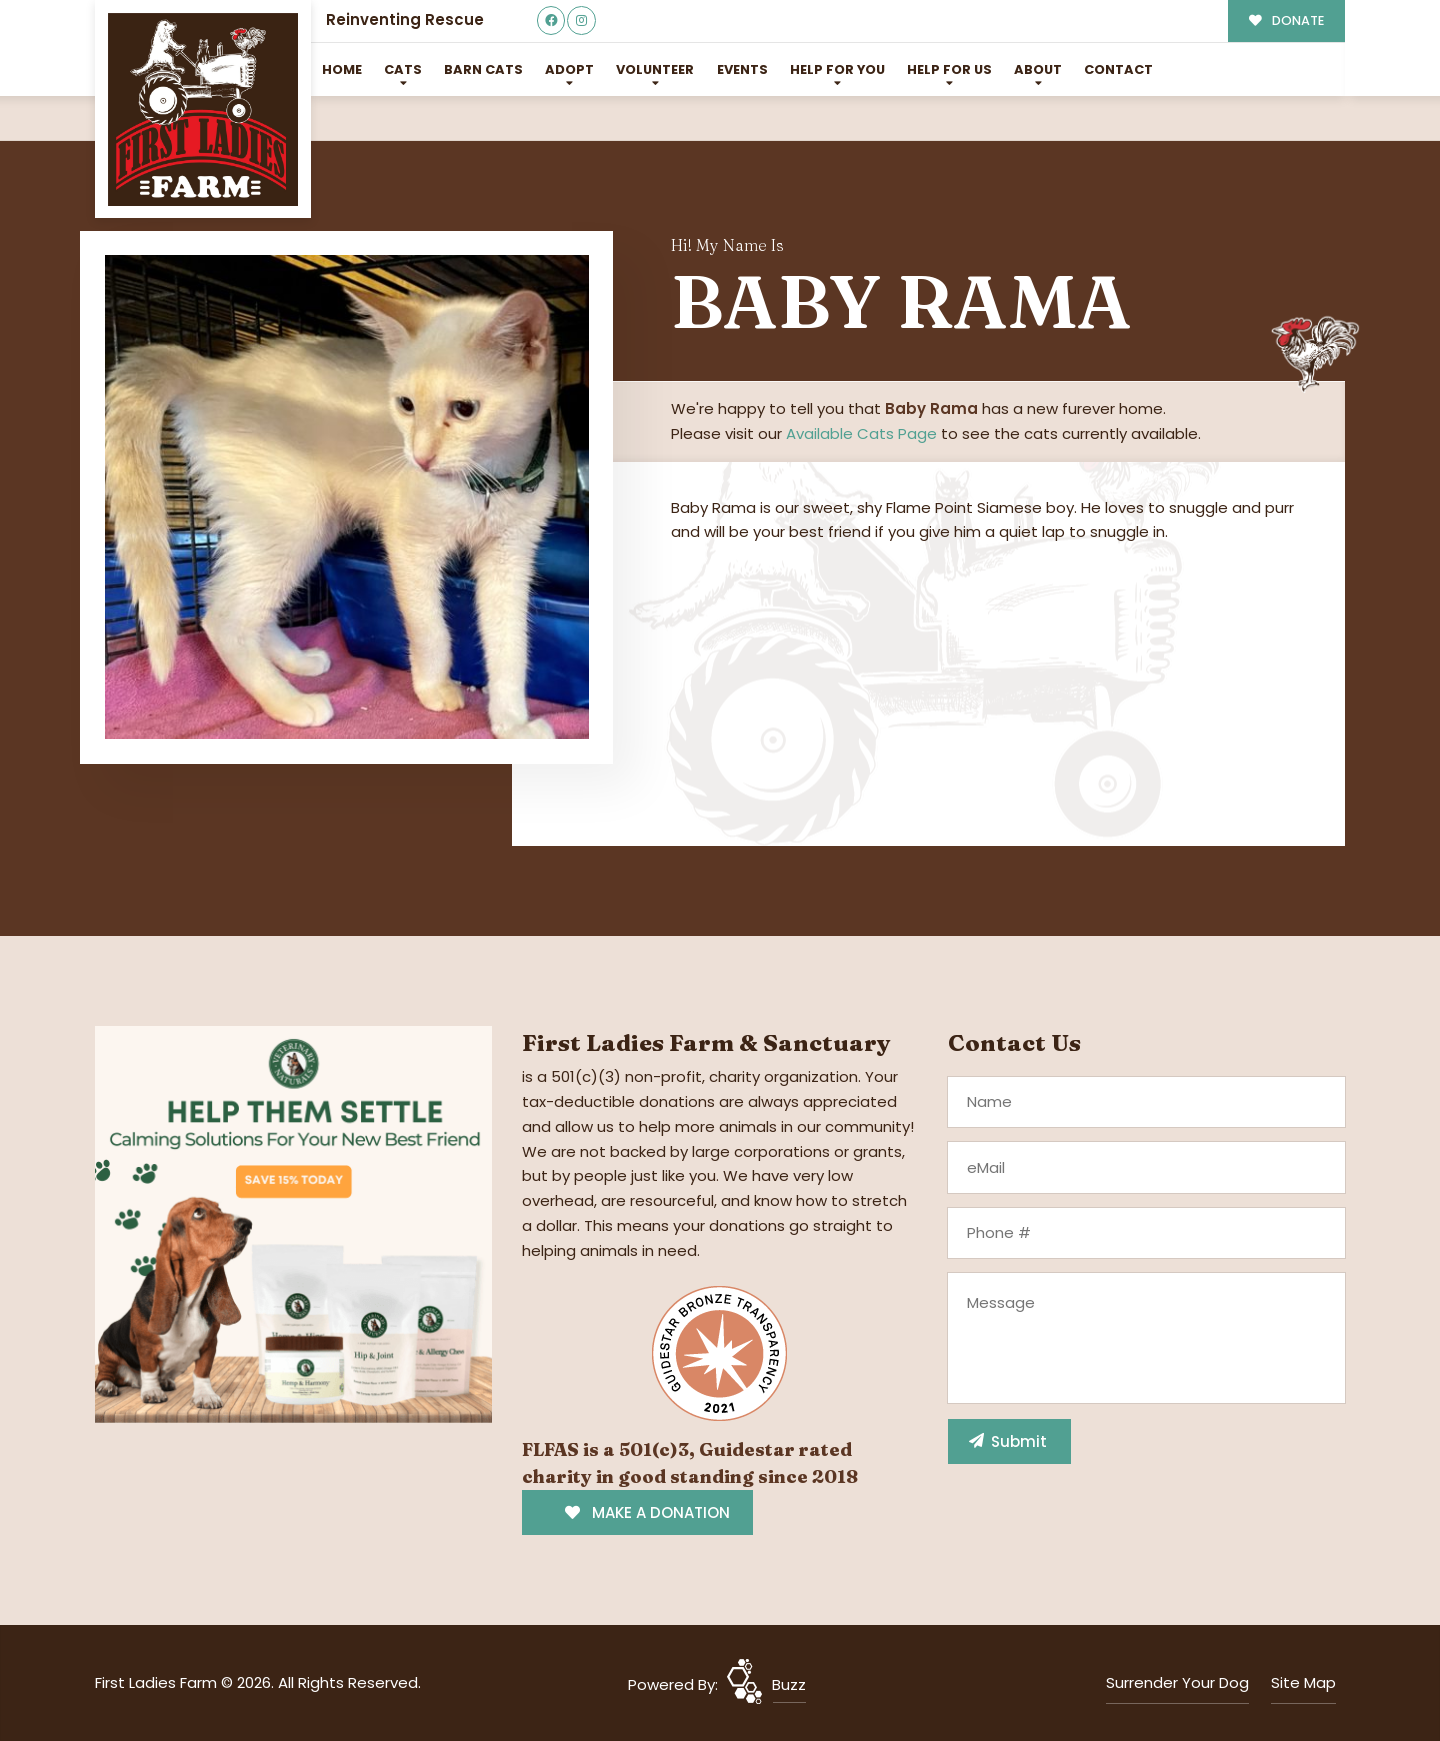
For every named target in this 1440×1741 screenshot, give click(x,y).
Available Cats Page (861, 433)
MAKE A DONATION (647, 1512)
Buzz (789, 1684)
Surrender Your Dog (1177, 1682)
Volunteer (655, 69)
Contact (1118, 69)
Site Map (1303, 1682)
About (1038, 69)
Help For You (837, 69)
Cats (403, 69)
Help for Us (949, 69)
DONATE (1286, 20)
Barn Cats (483, 69)
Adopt (569, 69)
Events (742, 69)
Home (342, 69)
